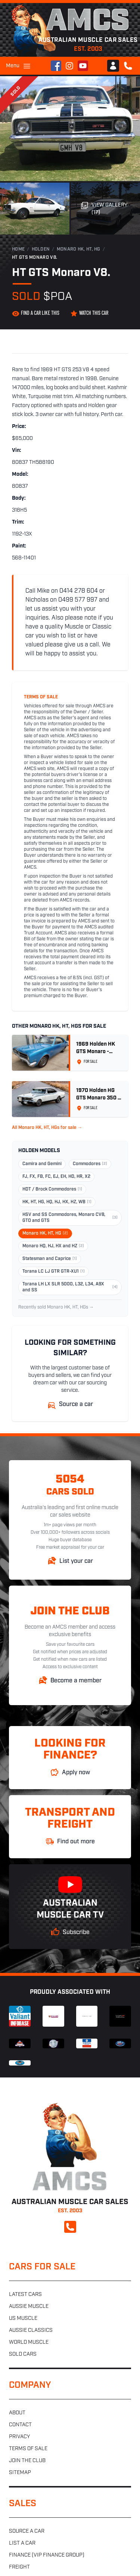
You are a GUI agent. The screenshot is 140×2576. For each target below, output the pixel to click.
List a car (22, 2543)
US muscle (23, 2318)
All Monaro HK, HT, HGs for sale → (47, 1128)
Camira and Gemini (42, 1164)
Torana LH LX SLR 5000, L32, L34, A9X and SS (70, 1287)
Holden (41, 249)
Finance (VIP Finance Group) (46, 2555)
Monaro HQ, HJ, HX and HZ (53, 1246)
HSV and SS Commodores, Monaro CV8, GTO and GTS (70, 1218)
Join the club (27, 2461)
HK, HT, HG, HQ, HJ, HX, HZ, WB (56, 1202)
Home (18, 249)
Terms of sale (28, 2449)
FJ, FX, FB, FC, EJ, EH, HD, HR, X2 (56, 1176)
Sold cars (23, 2354)
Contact (20, 2425)
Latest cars (25, 2294)
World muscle (29, 2342)
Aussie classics (31, 2330)
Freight (19, 2567)
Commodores (90, 1164)
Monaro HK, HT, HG (78, 249)
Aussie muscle (29, 2306)
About (17, 2413)
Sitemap (20, 2473)
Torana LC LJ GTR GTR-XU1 (53, 1272)
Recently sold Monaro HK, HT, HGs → (56, 1307)
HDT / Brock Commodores (52, 1189)
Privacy (19, 2437)
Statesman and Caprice (49, 1259)
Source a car (26, 2531)
